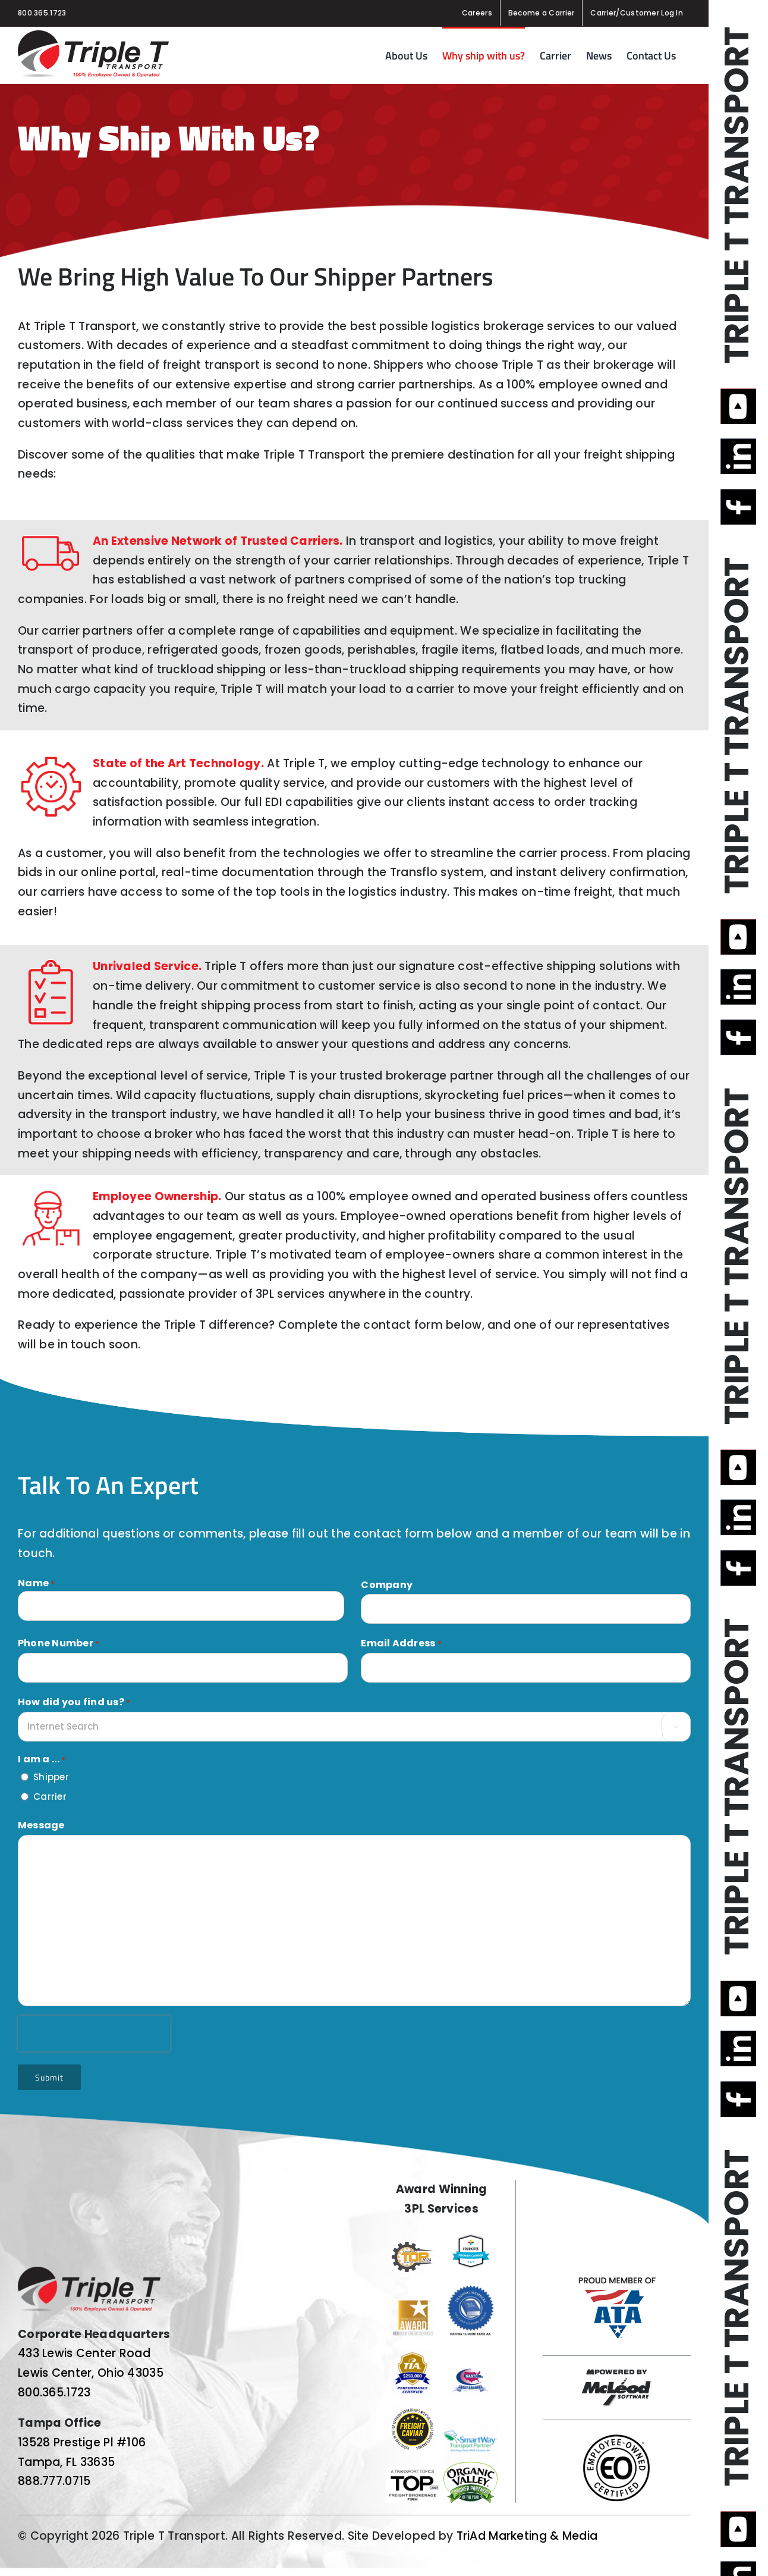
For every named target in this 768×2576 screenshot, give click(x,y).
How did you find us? (74, 1702)
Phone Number (58, 1643)
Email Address (401, 1643)
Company (387, 1585)
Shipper (51, 1777)
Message (41, 1825)
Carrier (50, 1796)
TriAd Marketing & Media (527, 2536)
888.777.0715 (54, 2481)
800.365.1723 (42, 13)
